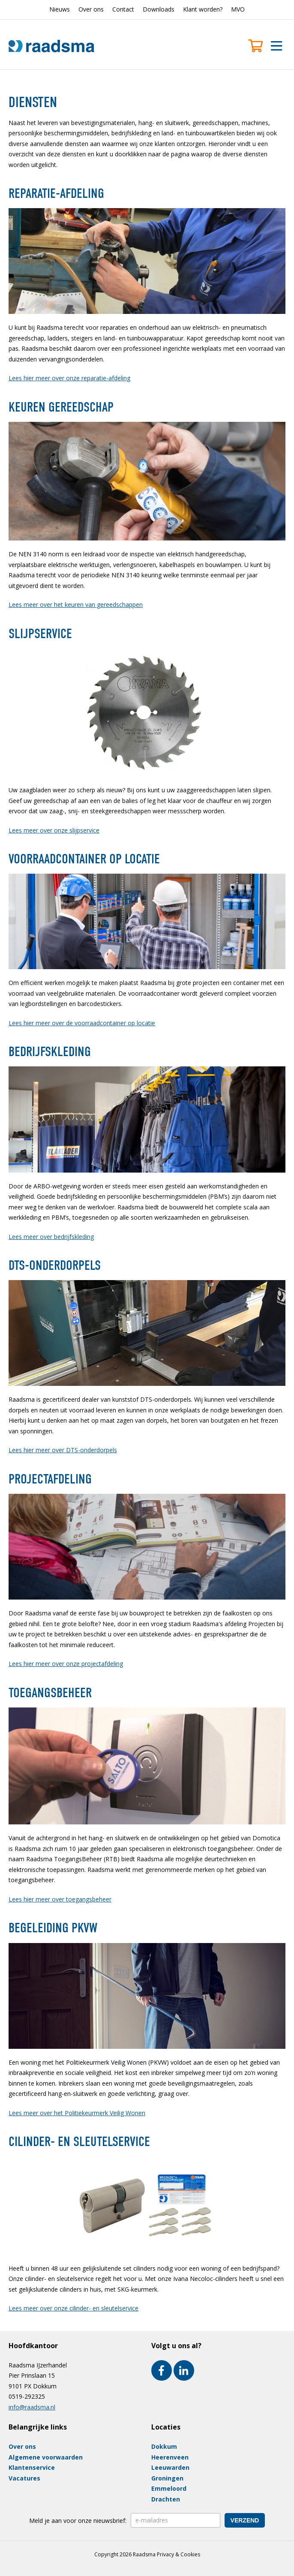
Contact (123, 9)
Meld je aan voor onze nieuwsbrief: (77, 2520)
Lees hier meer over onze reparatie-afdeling (69, 378)
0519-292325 (27, 2396)
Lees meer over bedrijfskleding (51, 1237)
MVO (238, 9)
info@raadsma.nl (32, 2407)
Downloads (158, 9)
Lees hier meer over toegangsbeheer (60, 1899)
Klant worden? (202, 9)
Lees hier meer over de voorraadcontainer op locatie (82, 1023)
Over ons (91, 9)
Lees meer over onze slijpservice (54, 830)
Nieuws (59, 9)
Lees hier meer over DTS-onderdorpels (63, 1450)
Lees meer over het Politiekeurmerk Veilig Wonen (77, 2113)
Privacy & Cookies (178, 2554)
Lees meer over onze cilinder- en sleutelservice (73, 2308)
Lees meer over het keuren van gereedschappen (76, 604)
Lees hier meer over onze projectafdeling (66, 1664)
